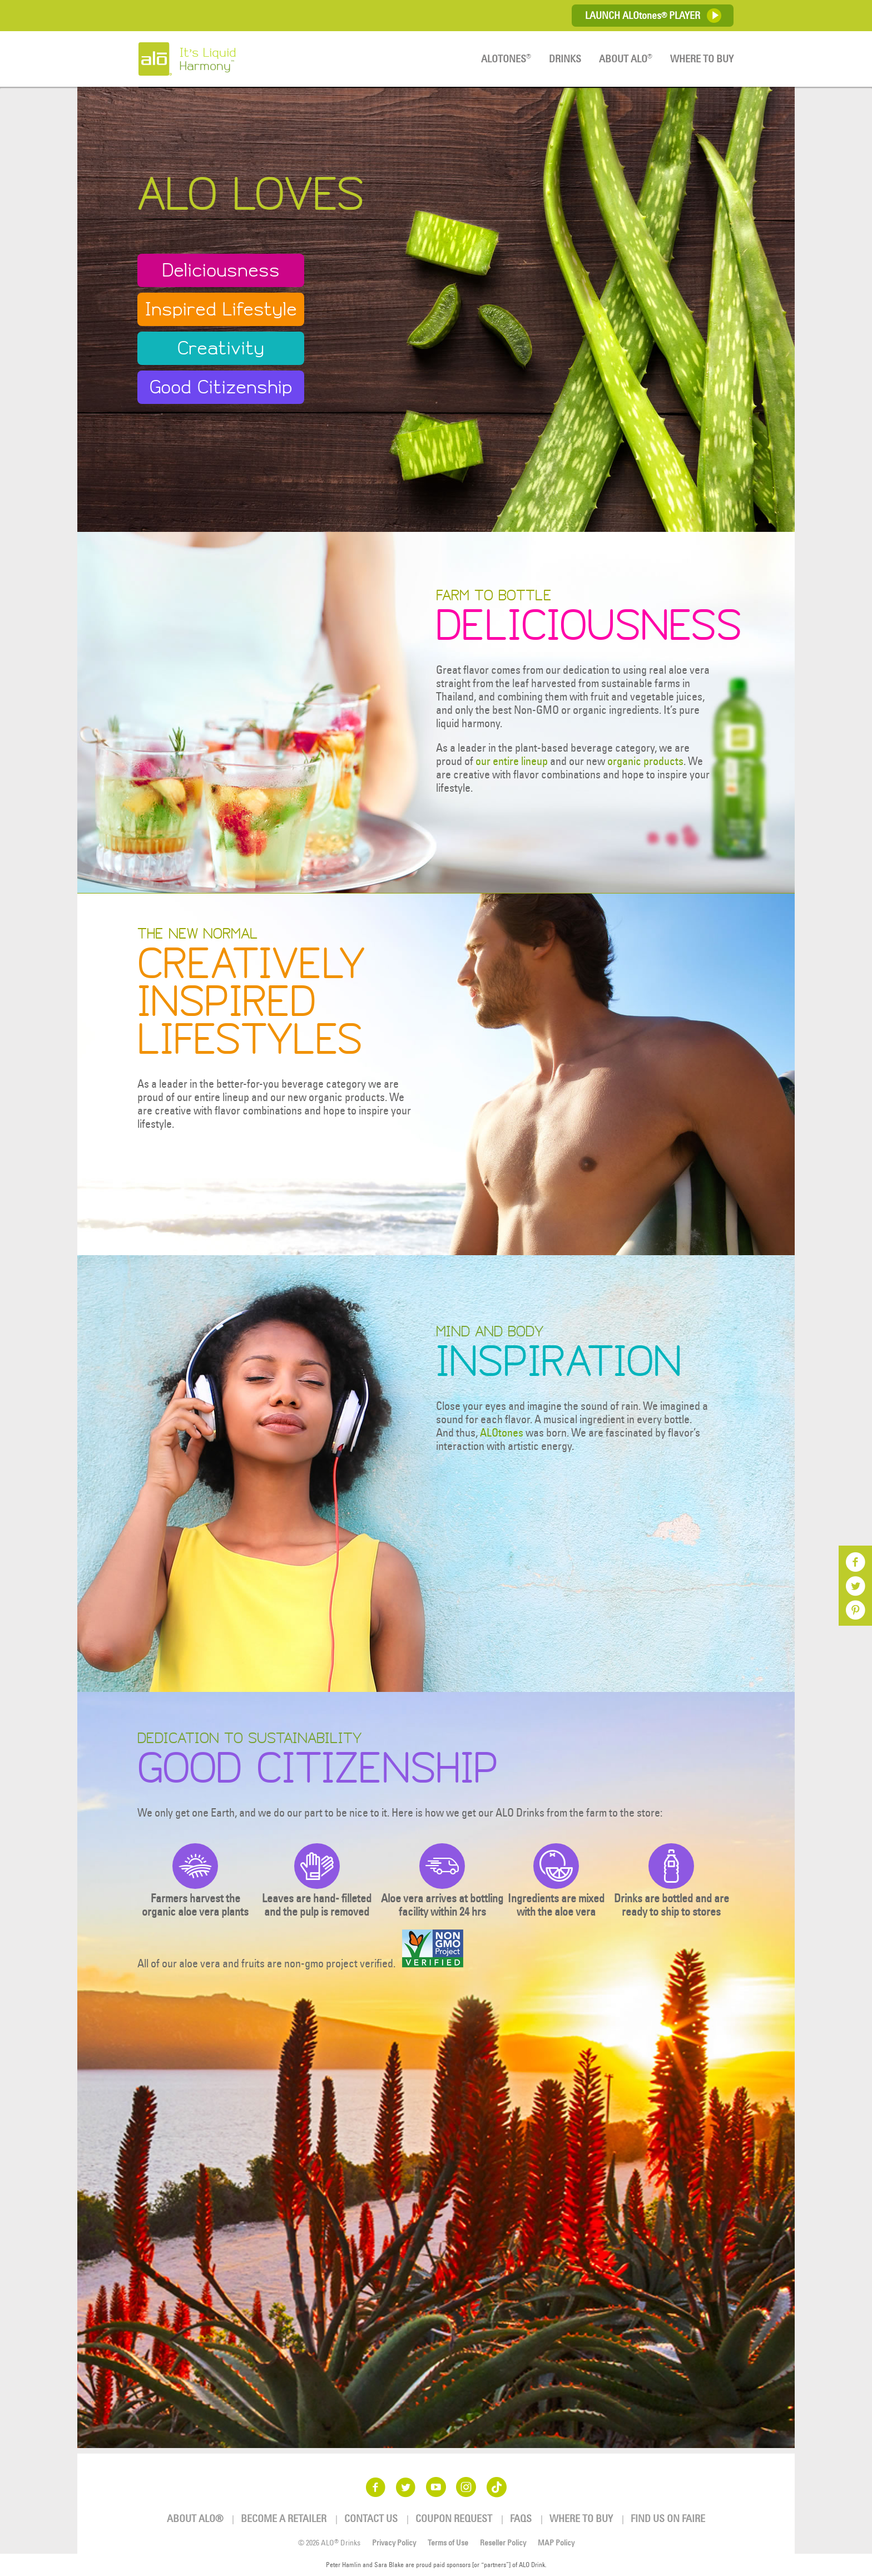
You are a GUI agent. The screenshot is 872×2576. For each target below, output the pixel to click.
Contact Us (371, 2518)
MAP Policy (556, 2543)
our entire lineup (511, 761)
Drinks (565, 58)
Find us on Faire (668, 2518)
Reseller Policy (503, 2543)
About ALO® (195, 2518)
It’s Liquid (231, 59)
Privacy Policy (394, 2543)
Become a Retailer (283, 2518)
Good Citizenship (221, 387)
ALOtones (501, 1432)
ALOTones (506, 58)
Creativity (220, 348)
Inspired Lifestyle (221, 309)
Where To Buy (702, 58)
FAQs (521, 2518)
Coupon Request (453, 2518)
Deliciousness (221, 270)
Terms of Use (448, 2543)
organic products (645, 761)
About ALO (625, 58)
